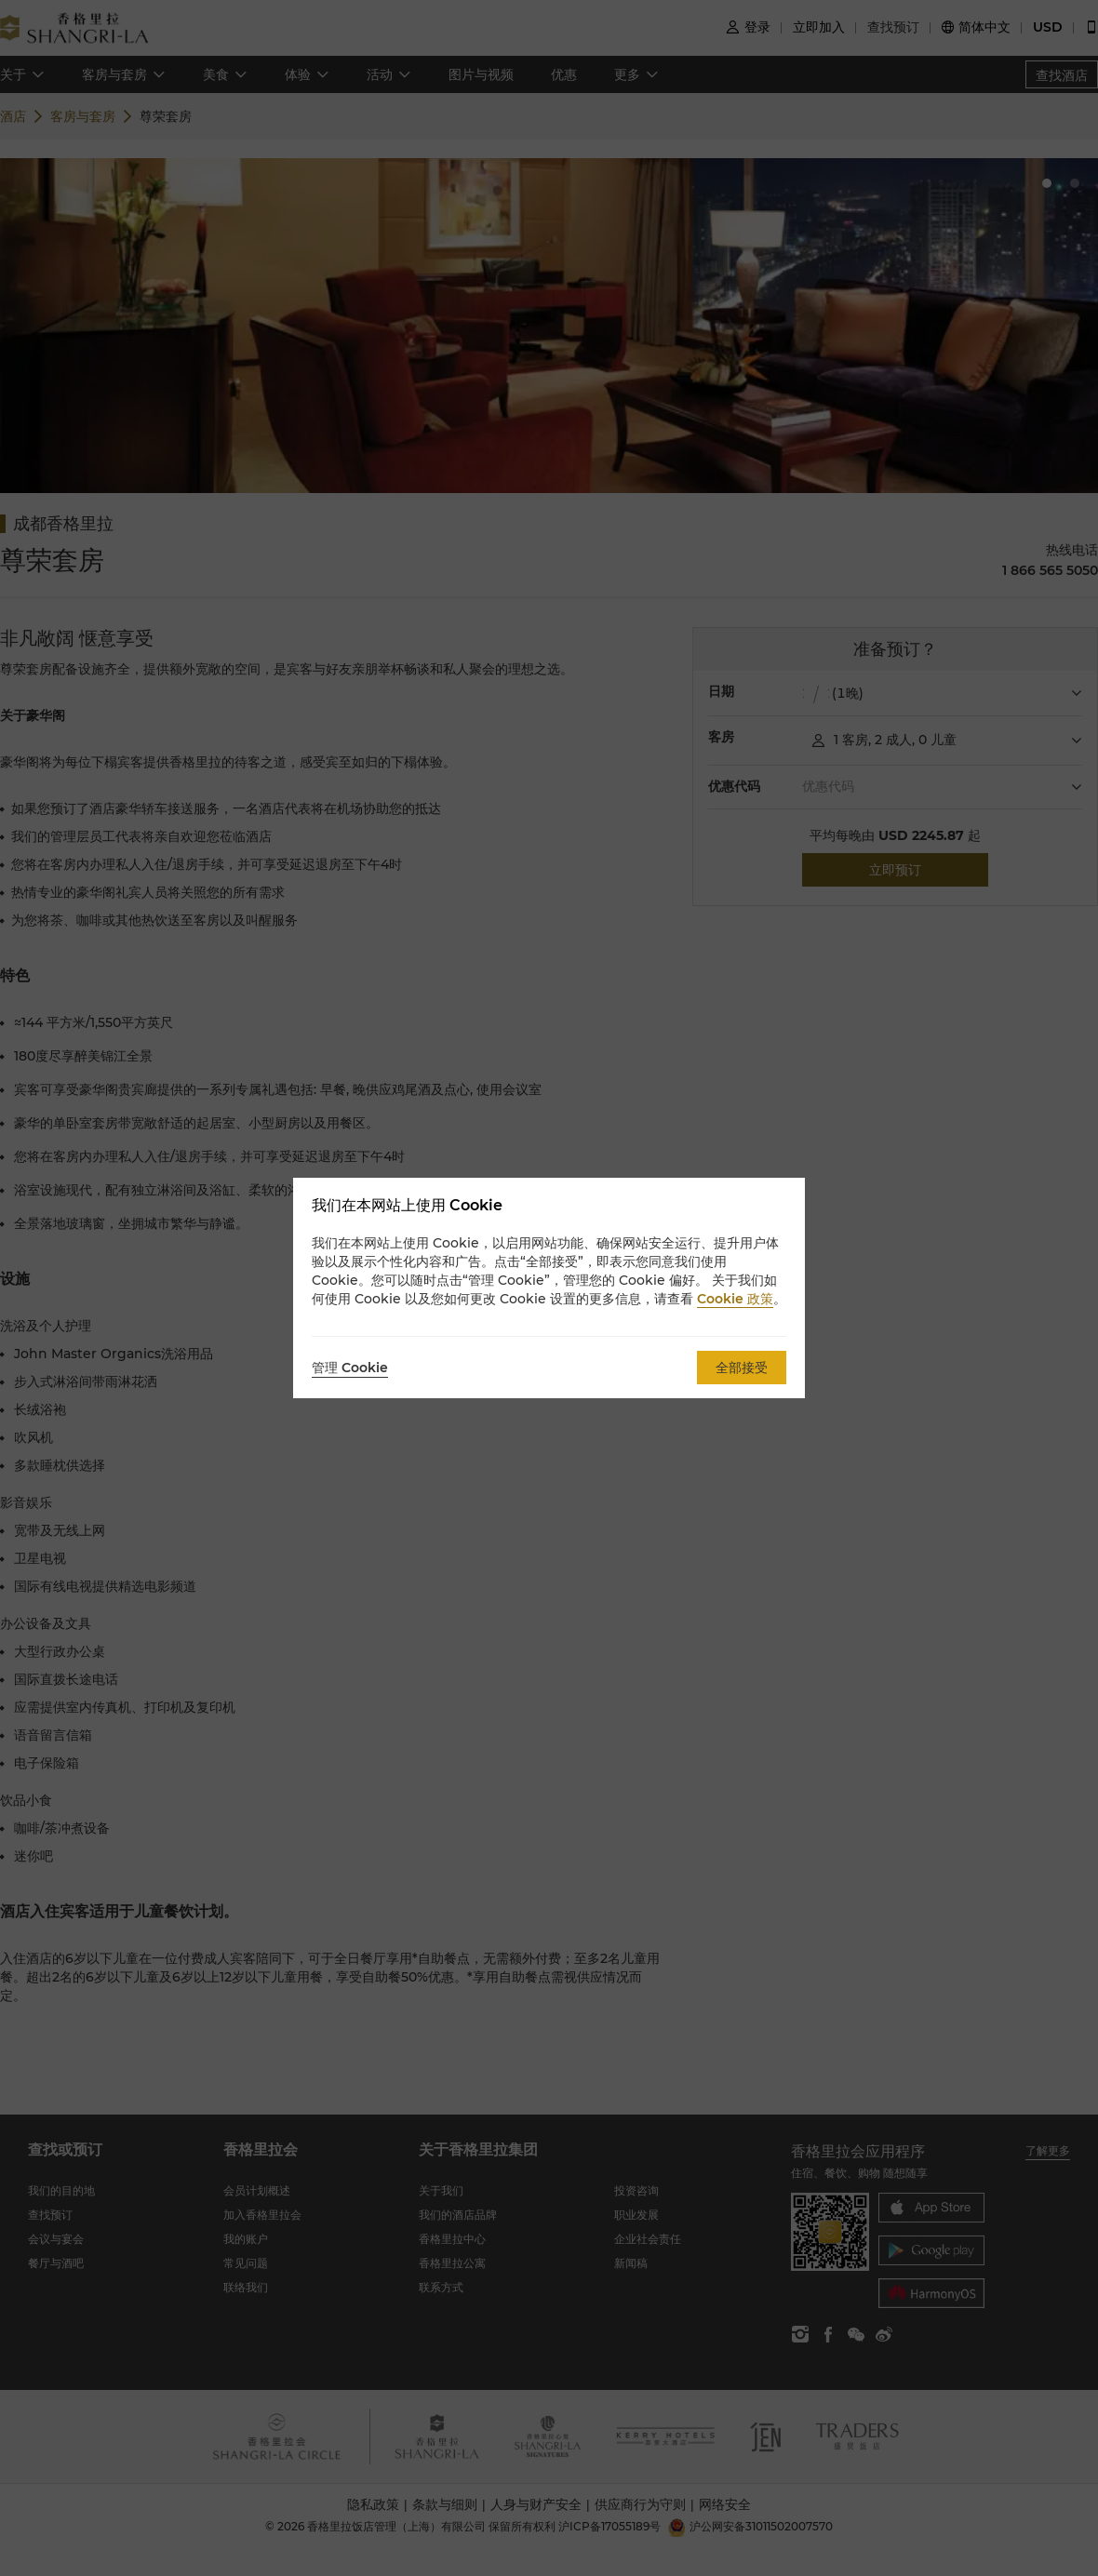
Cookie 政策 (735, 1298)
